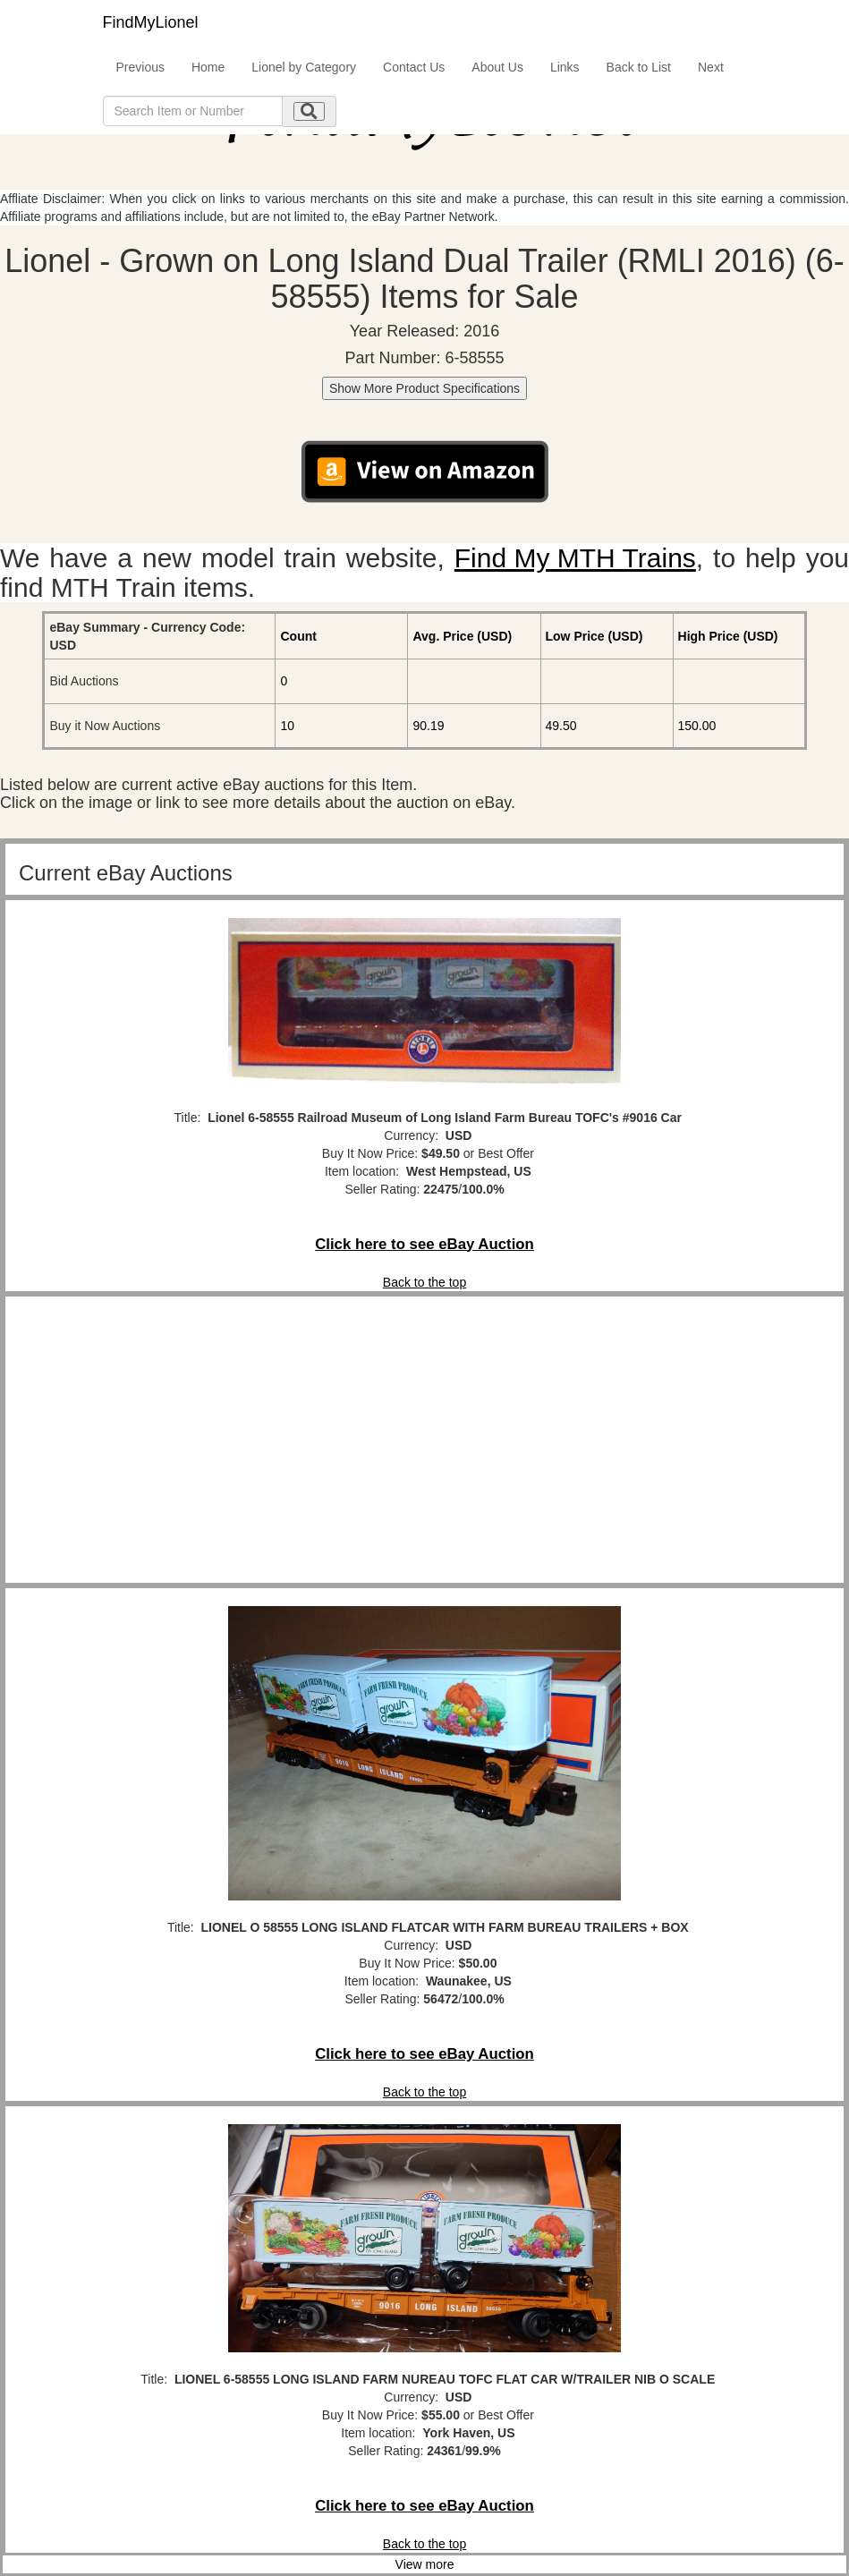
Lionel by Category (303, 67)
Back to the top (424, 1282)
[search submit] (309, 111)
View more (424, 2564)
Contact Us (414, 67)
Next (711, 67)
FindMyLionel (151, 22)
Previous (140, 67)
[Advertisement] (424, 1439)
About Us (497, 67)
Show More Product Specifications (424, 388)
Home (208, 67)
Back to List (639, 67)
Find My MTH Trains (575, 558)
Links (565, 67)
